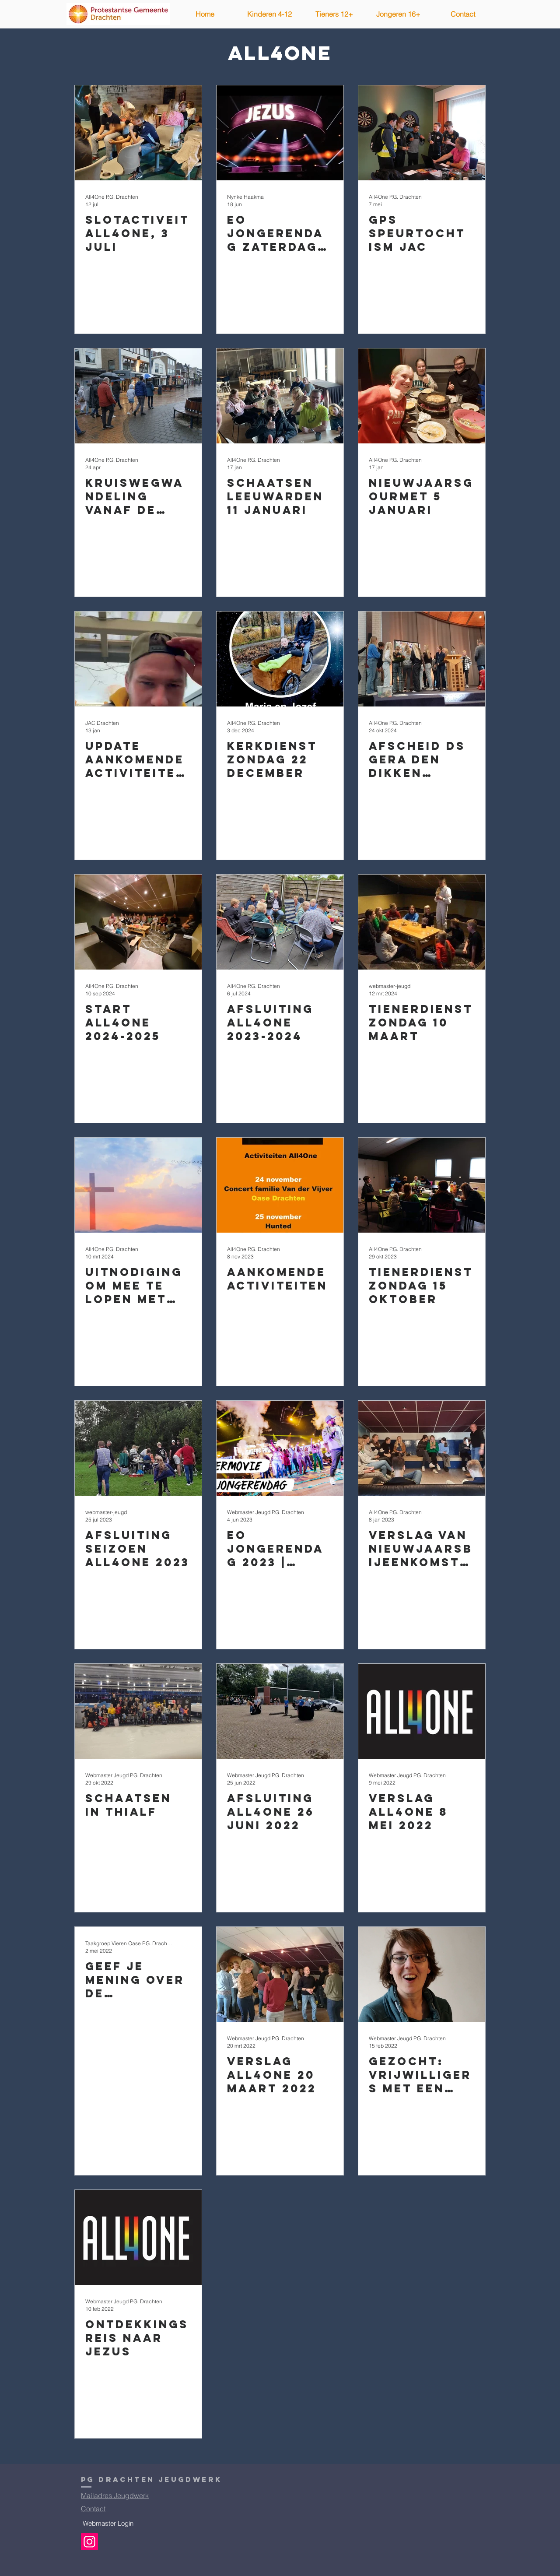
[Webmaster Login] (108, 2523)
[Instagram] (89, 2541)
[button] (269, 14)
